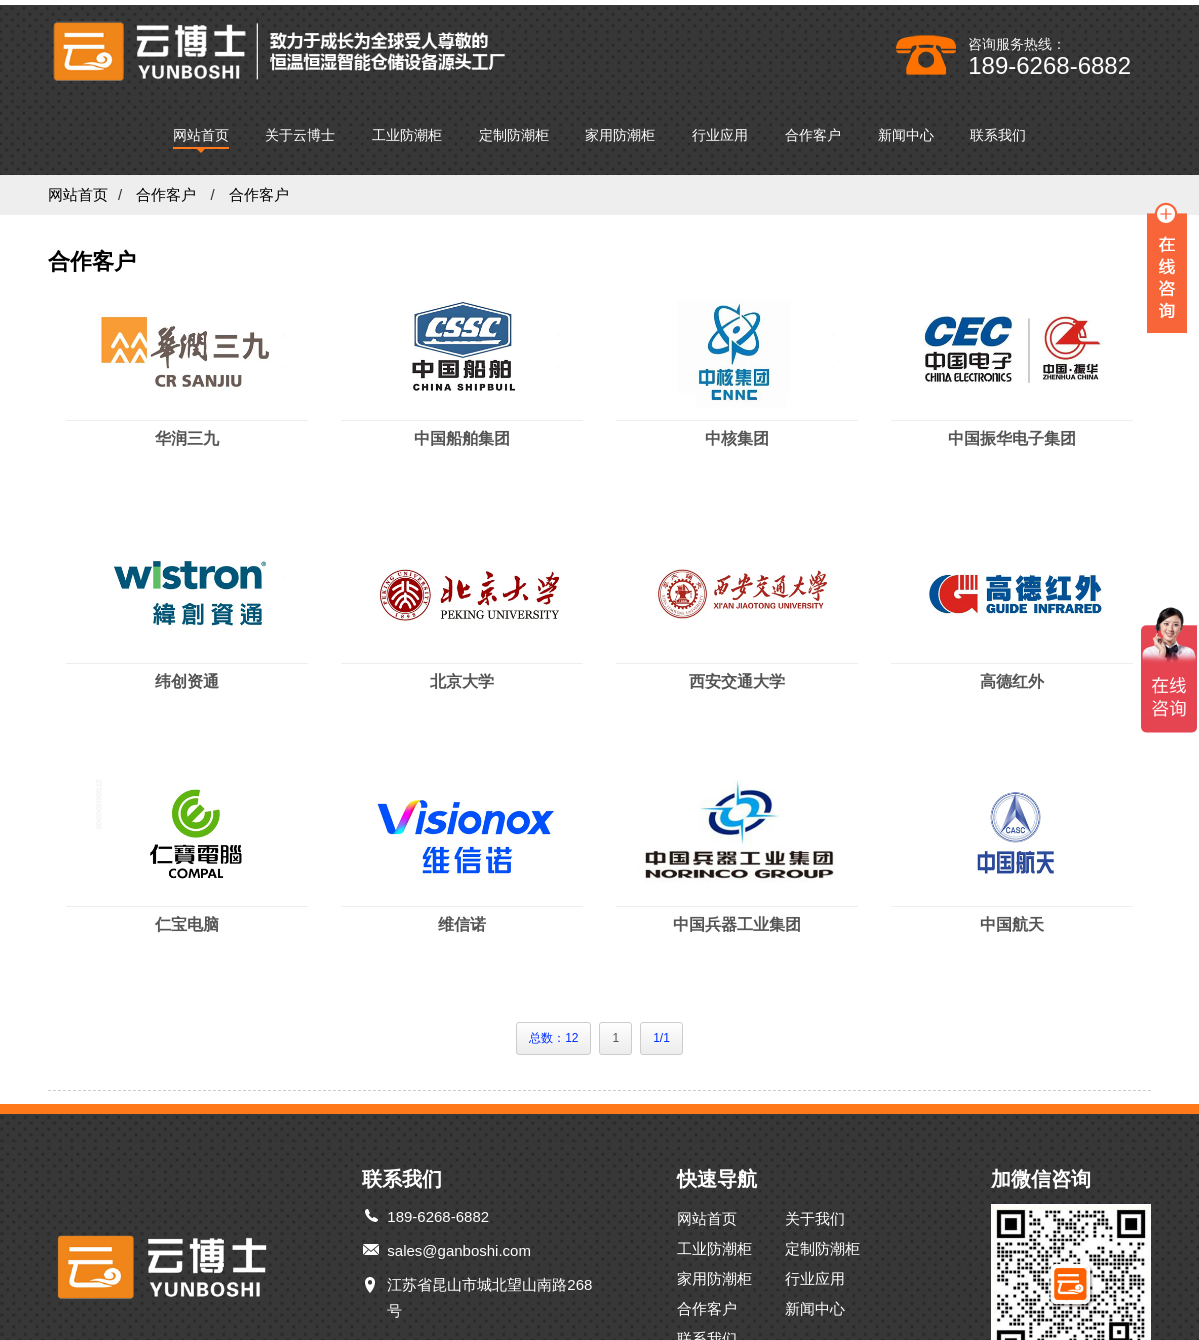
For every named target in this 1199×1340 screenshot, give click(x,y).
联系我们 (998, 130)
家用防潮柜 (620, 130)
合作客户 (813, 130)
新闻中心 (906, 130)
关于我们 (822, 1213)
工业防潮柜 (407, 130)
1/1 (661, 1033)
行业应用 (720, 130)
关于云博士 (300, 130)
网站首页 (201, 130)
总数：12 (553, 1033)
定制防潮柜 (514, 130)
